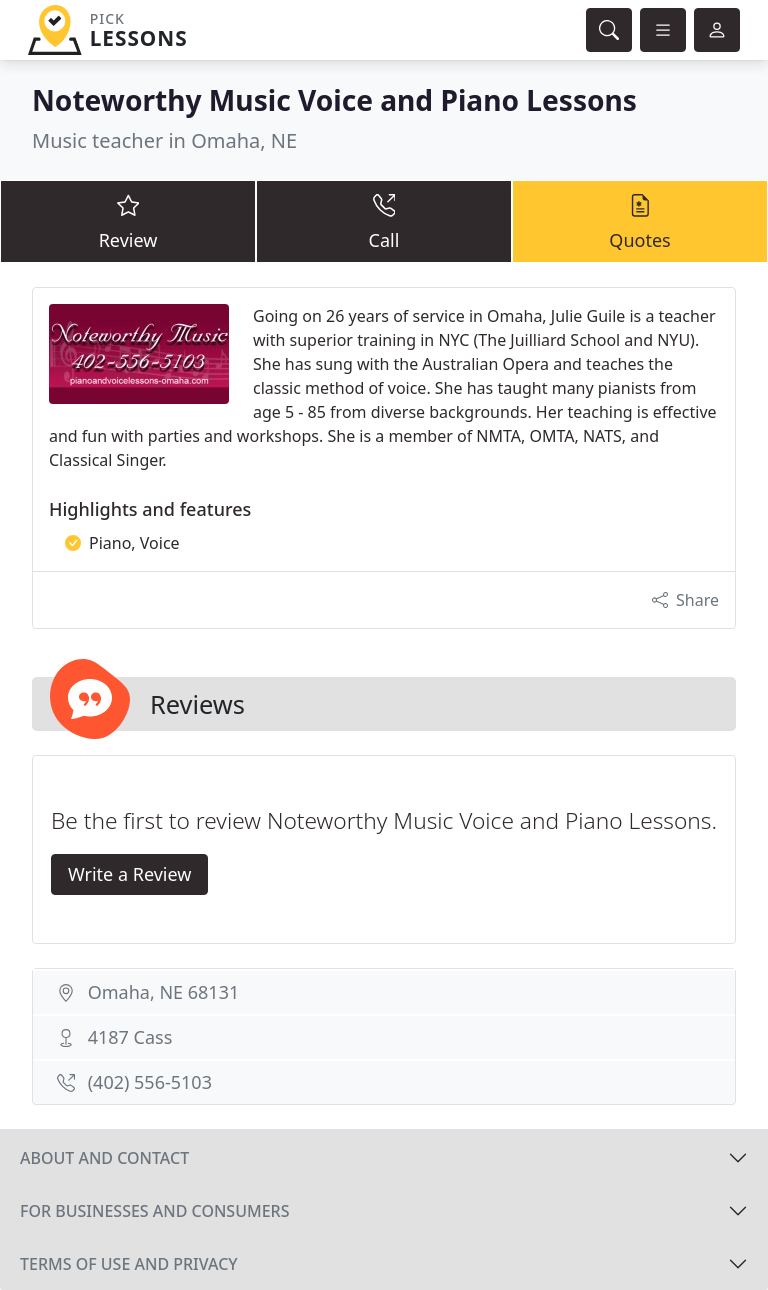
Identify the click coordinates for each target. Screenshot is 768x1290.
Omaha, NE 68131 (164, 992)
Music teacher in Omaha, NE (164, 140)
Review (128, 220)
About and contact (104, 1158)
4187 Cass (130, 1037)
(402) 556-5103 (150, 1082)
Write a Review (129, 874)
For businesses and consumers (154, 1211)
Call (384, 220)
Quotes (640, 220)
